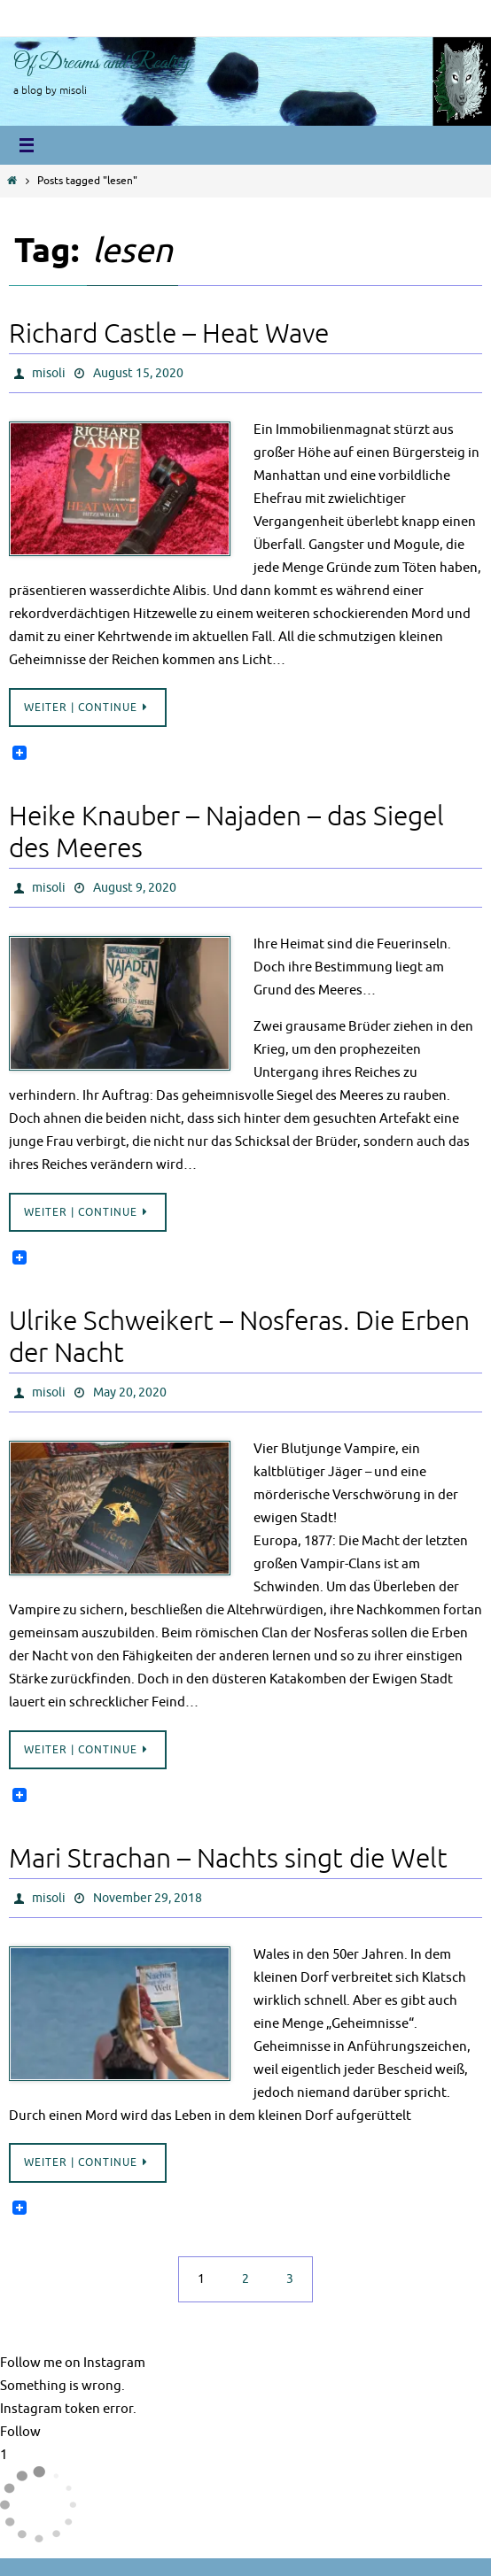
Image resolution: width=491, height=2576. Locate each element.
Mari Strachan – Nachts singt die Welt (228, 1859)
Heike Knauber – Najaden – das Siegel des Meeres (226, 832)
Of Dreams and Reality (101, 63)
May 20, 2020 (130, 1392)
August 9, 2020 (134, 887)
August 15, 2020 (138, 373)
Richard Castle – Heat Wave (169, 334)
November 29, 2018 (147, 1898)
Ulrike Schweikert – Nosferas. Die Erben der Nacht (239, 1337)
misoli (49, 373)
